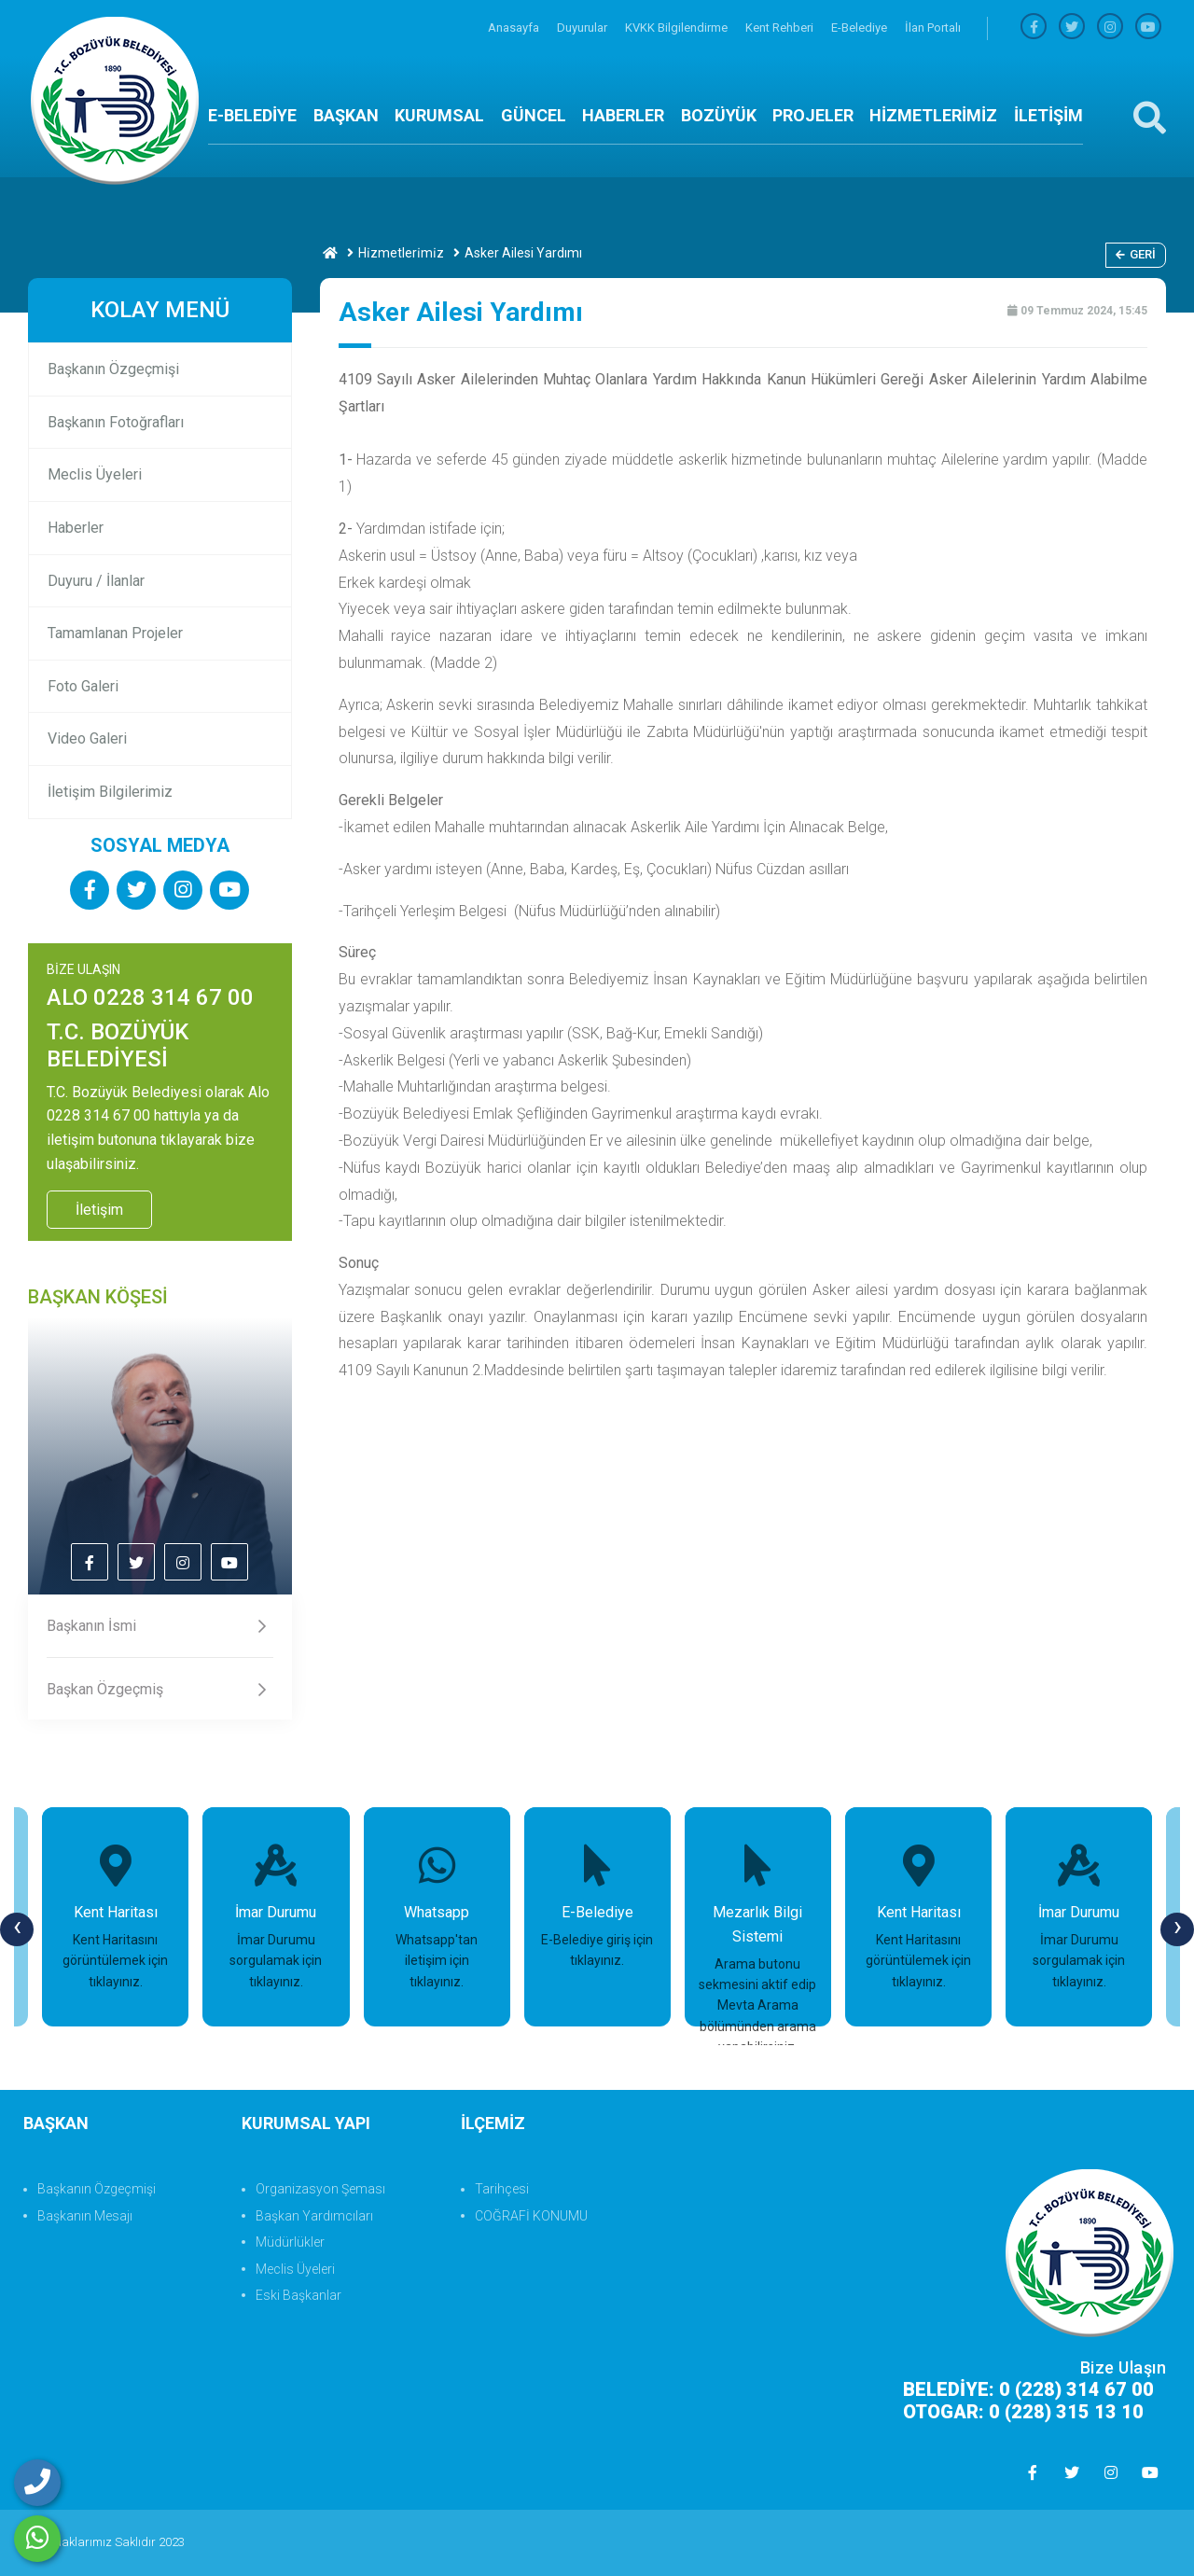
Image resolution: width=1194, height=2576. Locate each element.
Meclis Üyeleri (95, 474)
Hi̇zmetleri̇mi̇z (401, 252)
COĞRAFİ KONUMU (531, 2215)
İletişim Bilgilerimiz (110, 792)
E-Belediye (860, 28)
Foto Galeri (83, 686)
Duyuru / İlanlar (96, 581)
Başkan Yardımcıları (314, 2215)
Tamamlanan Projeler (115, 633)
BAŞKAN (346, 115)
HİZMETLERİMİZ (933, 115)
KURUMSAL (439, 115)
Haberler (76, 527)
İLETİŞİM (1048, 115)
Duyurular (583, 28)
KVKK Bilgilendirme (677, 28)
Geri (1136, 254)
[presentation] (17, 1929)
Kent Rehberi (780, 28)
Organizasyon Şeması (320, 2188)
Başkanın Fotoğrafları (116, 422)
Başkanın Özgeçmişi (113, 369)
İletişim (99, 1209)
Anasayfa (515, 28)
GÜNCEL (533, 115)
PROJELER (813, 115)
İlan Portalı (933, 28)
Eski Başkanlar (298, 2295)
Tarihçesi (502, 2188)
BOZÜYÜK (719, 115)
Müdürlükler (290, 2242)
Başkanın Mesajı (84, 2215)
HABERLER (623, 115)
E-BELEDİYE (252, 115)
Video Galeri (87, 738)
